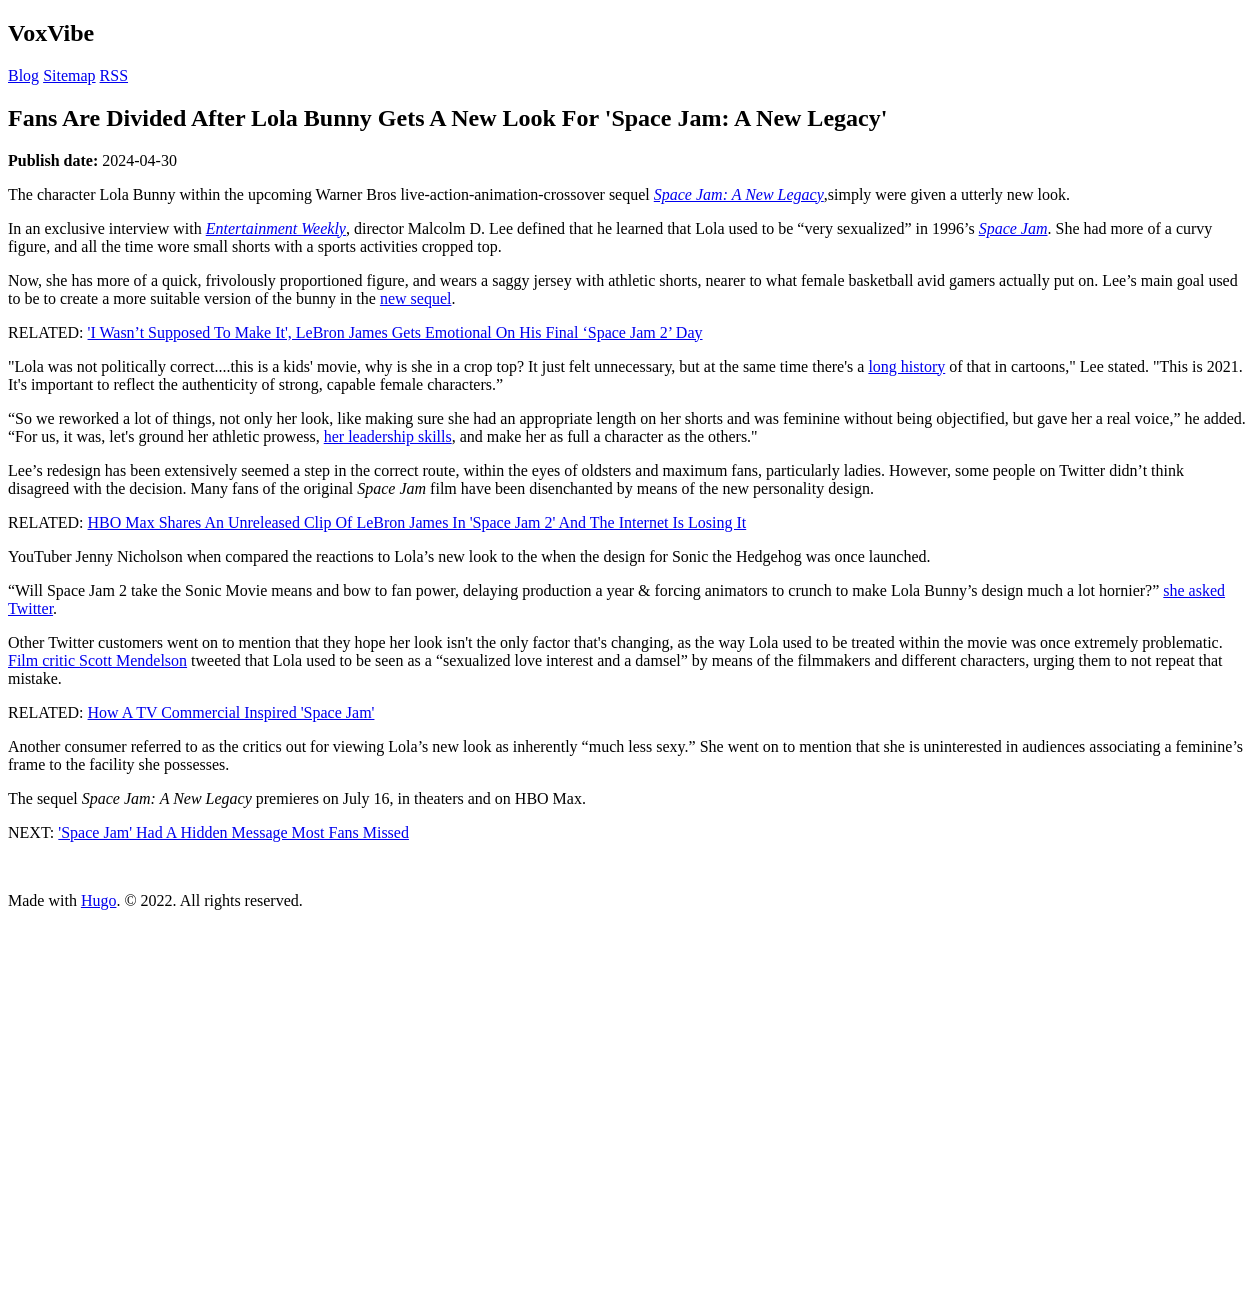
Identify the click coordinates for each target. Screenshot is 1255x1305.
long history (906, 366)
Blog (23, 75)
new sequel (416, 298)
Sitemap (69, 75)
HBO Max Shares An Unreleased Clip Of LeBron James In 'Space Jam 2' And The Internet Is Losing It (417, 522)
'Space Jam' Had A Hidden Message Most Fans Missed (233, 832)
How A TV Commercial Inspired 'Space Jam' (231, 712)
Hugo (99, 900)
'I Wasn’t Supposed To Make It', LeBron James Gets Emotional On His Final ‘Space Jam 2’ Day (395, 332)
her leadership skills (388, 436)
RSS (114, 75)
